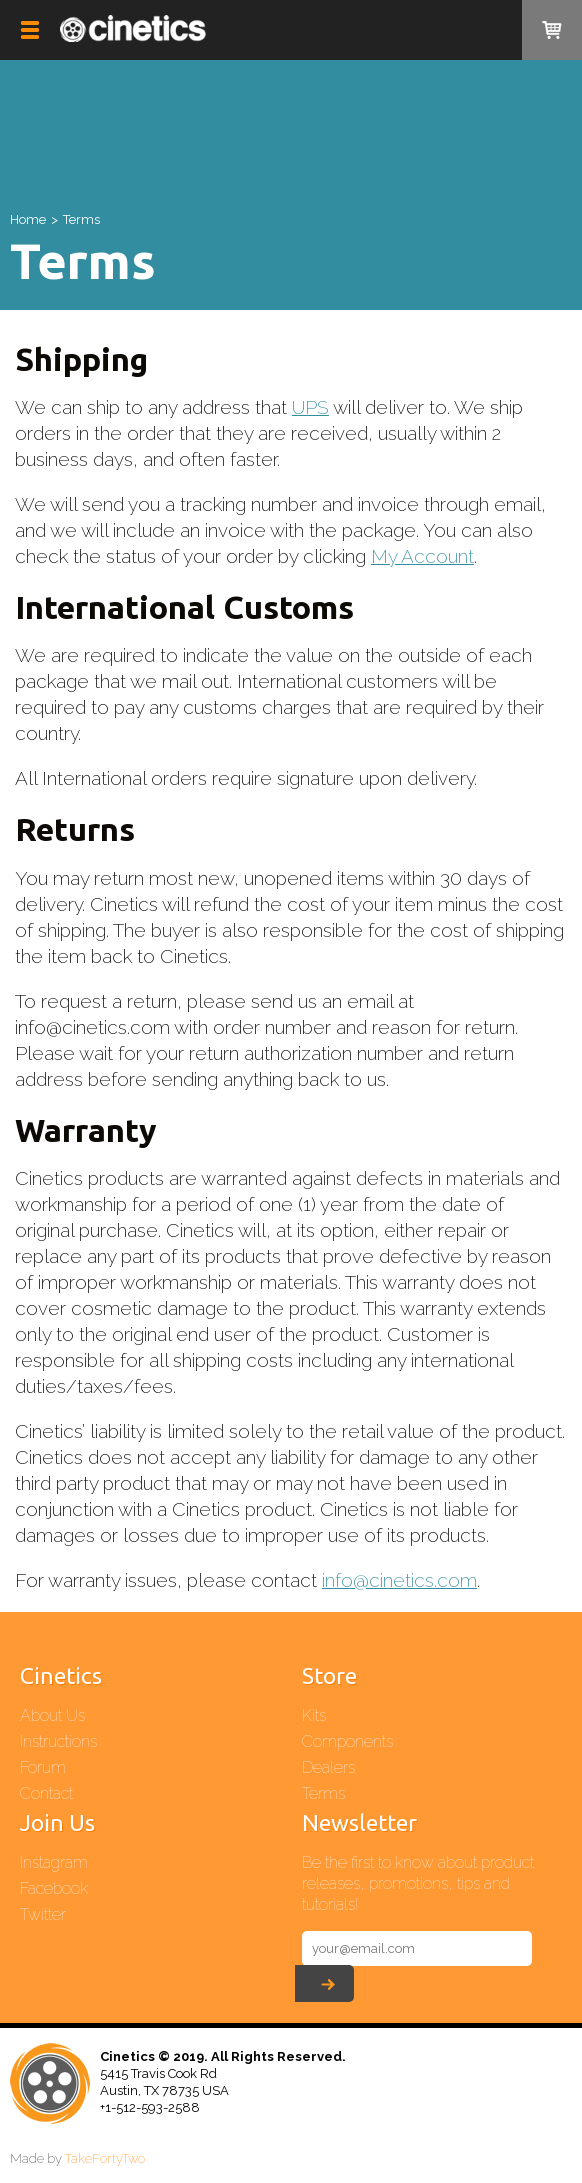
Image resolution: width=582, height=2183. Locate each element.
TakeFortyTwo (105, 2158)
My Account (422, 556)
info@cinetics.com (399, 1580)
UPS (310, 407)
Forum (43, 1767)
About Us (52, 1715)
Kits (314, 1715)
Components (347, 1741)
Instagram (54, 1862)
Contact (46, 1793)
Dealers (328, 1767)
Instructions (58, 1741)
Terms (323, 1793)
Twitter (43, 1914)
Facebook (54, 1888)
